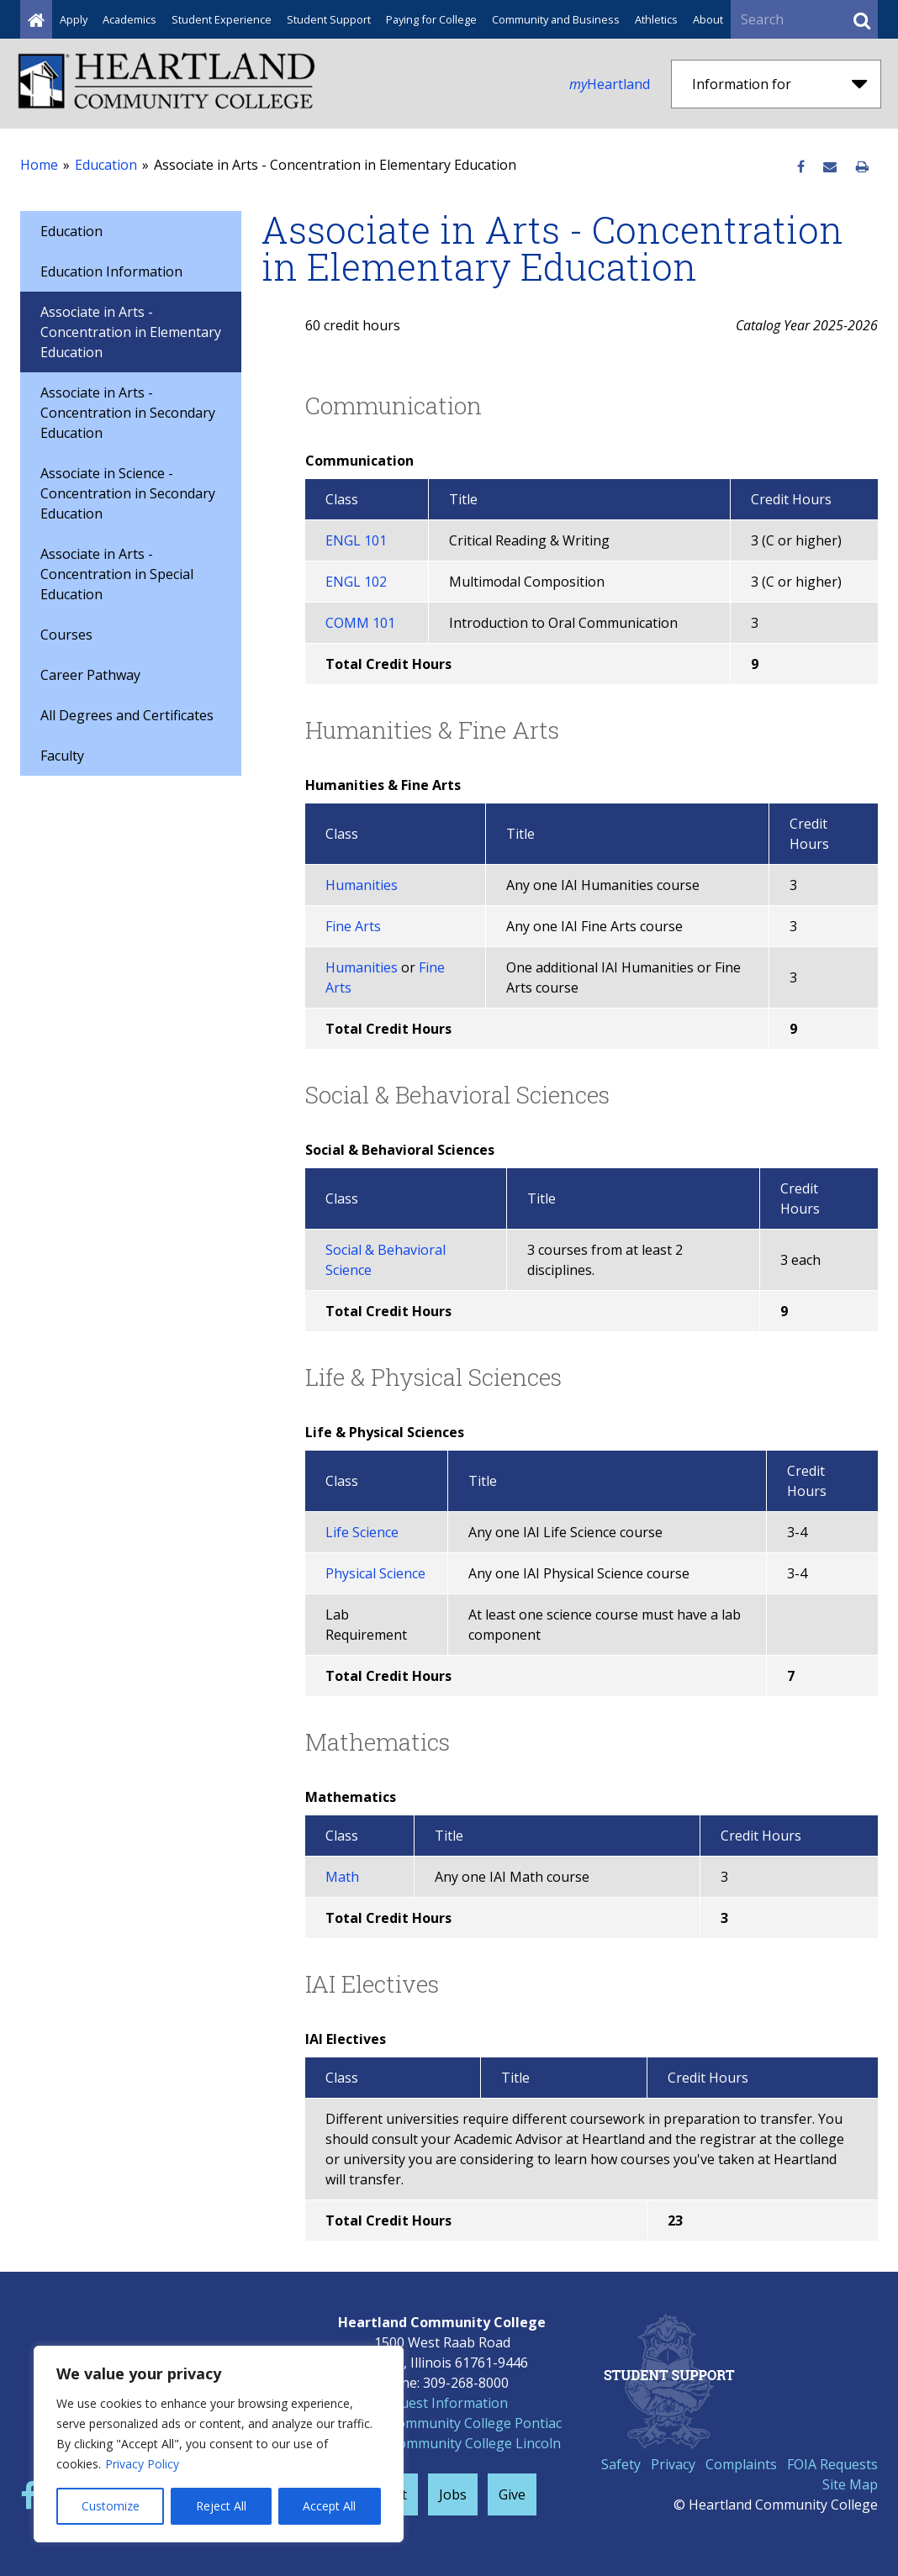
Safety (621, 2464)
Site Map (850, 2484)
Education (106, 164)
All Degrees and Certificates (127, 715)
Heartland (609, 84)
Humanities (361, 885)
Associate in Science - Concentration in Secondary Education (127, 493)
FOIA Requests (832, 2464)
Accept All (329, 2506)
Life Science (362, 1532)
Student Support (329, 19)
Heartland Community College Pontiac (442, 2423)
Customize (111, 2506)
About (708, 19)
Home (39, 164)
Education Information (111, 271)
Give (512, 2494)
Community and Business (556, 19)
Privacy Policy (142, 2464)
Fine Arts (353, 926)
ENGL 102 (356, 581)
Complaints (741, 2464)
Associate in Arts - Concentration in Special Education (116, 574)
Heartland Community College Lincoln (442, 2443)
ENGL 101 (356, 540)
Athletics (656, 19)
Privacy (673, 2464)
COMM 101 (360, 623)
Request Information (442, 2403)
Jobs (453, 2494)
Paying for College (431, 19)
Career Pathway (90, 675)
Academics (129, 19)
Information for (779, 84)
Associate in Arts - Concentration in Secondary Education (127, 412)
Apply (73, 19)
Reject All (221, 2506)
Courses (66, 634)
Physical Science (375, 1573)
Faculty (62, 755)
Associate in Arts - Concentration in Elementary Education (130, 332)
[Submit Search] (862, 19)
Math (342, 1876)
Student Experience (222, 19)
